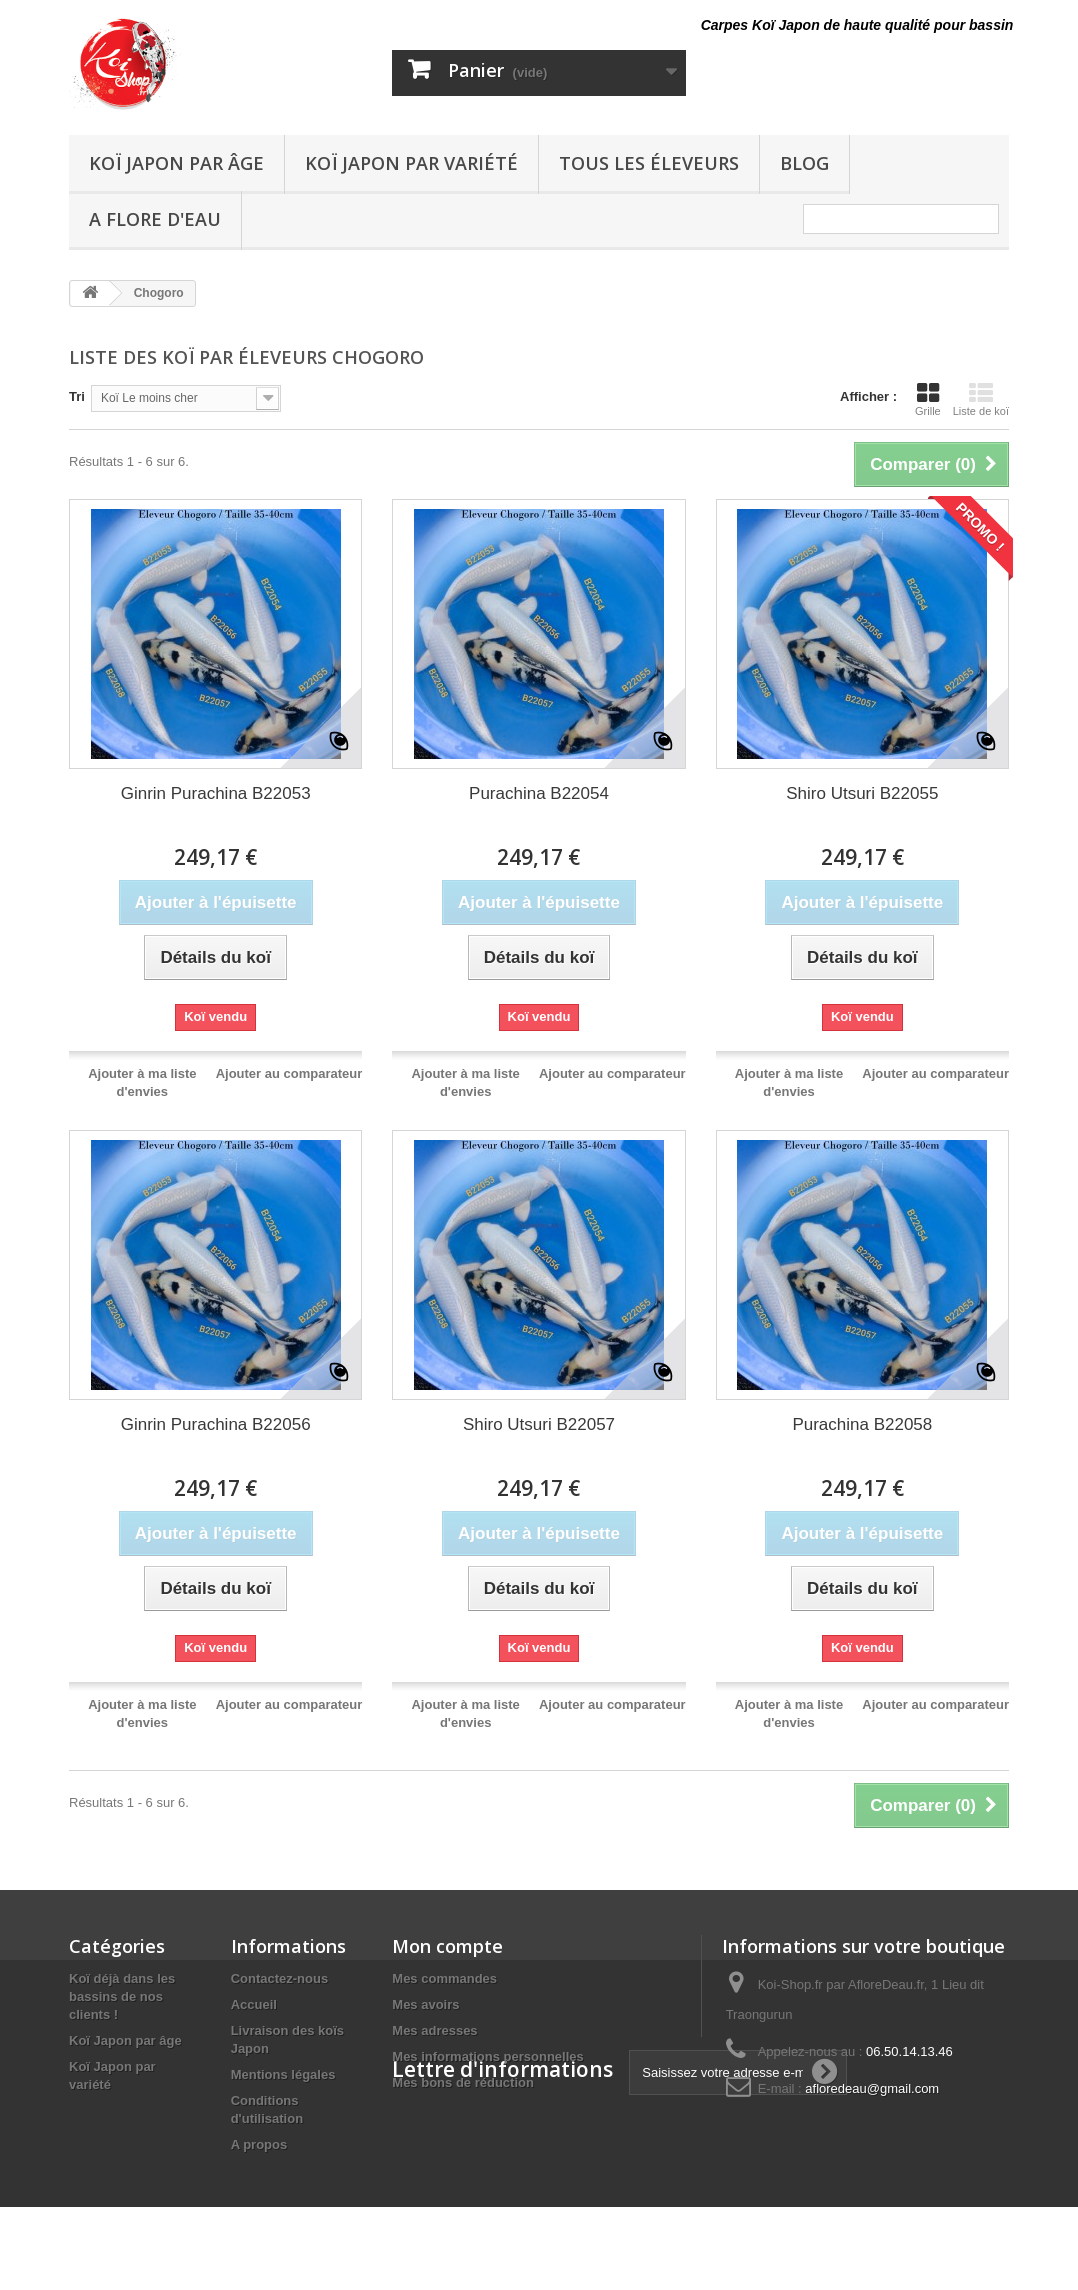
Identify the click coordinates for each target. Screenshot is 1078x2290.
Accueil (254, 2004)
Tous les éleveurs (649, 163)
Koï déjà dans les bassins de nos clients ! (122, 1996)
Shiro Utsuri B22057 (539, 1424)
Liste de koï (981, 399)
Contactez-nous (280, 1978)
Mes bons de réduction (463, 2082)
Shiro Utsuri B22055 (862, 793)
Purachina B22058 (862, 1424)
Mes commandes (444, 1978)
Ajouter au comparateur (289, 1073)
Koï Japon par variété (411, 163)
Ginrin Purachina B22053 (216, 793)
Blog (804, 163)
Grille (928, 399)
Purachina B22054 (539, 793)
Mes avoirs (425, 2004)
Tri (77, 396)
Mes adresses (434, 2030)
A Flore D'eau (155, 219)
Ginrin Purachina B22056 (216, 1424)
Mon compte (447, 1946)
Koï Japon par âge (176, 163)
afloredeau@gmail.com (872, 2088)
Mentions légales (283, 2074)
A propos (259, 2144)
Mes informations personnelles (487, 2056)
